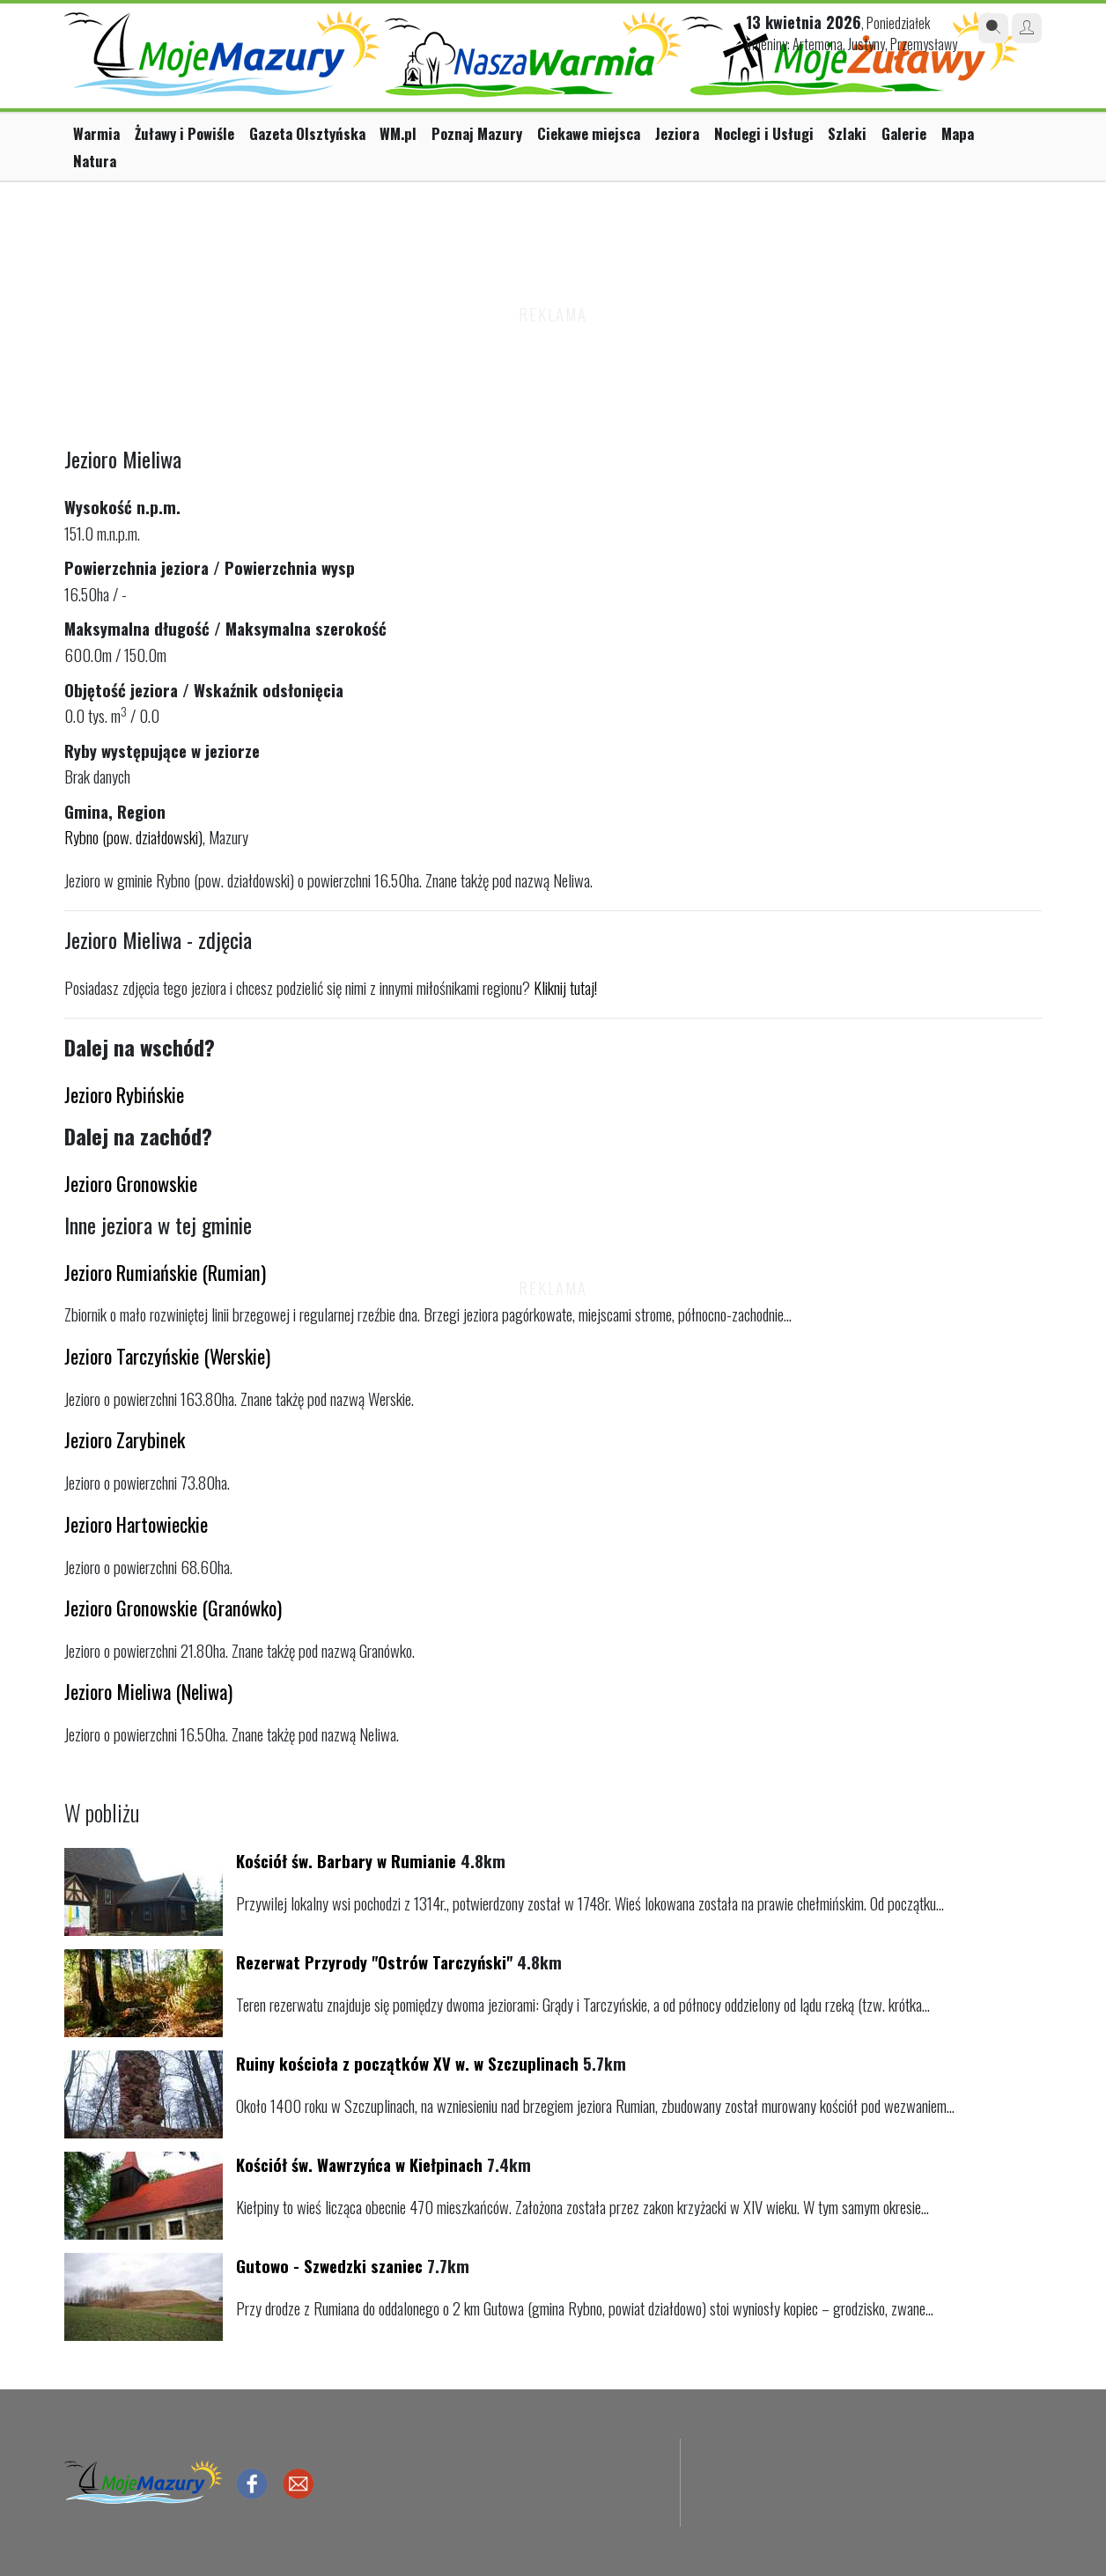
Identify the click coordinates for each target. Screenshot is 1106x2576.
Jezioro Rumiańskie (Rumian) (165, 1271)
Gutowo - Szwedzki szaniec (329, 2266)
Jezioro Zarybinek (124, 1439)
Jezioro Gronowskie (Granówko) (173, 1607)
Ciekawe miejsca (588, 133)
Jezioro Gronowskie (130, 1182)
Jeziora (677, 133)
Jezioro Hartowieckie (136, 1523)
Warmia (96, 133)
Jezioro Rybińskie (124, 1093)
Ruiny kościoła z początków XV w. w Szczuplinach (407, 2063)
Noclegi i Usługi (764, 133)
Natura (94, 161)
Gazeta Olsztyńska (307, 133)
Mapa (957, 133)
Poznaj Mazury (476, 133)
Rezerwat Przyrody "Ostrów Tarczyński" (374, 1962)
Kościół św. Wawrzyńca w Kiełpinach (359, 2164)
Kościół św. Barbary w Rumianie (346, 1861)
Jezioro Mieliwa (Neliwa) (148, 1690)
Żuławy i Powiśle (184, 133)
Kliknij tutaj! (565, 987)
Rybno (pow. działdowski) (133, 837)
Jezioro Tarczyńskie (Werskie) (167, 1355)
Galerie (903, 133)
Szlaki (847, 133)
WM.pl (398, 133)
